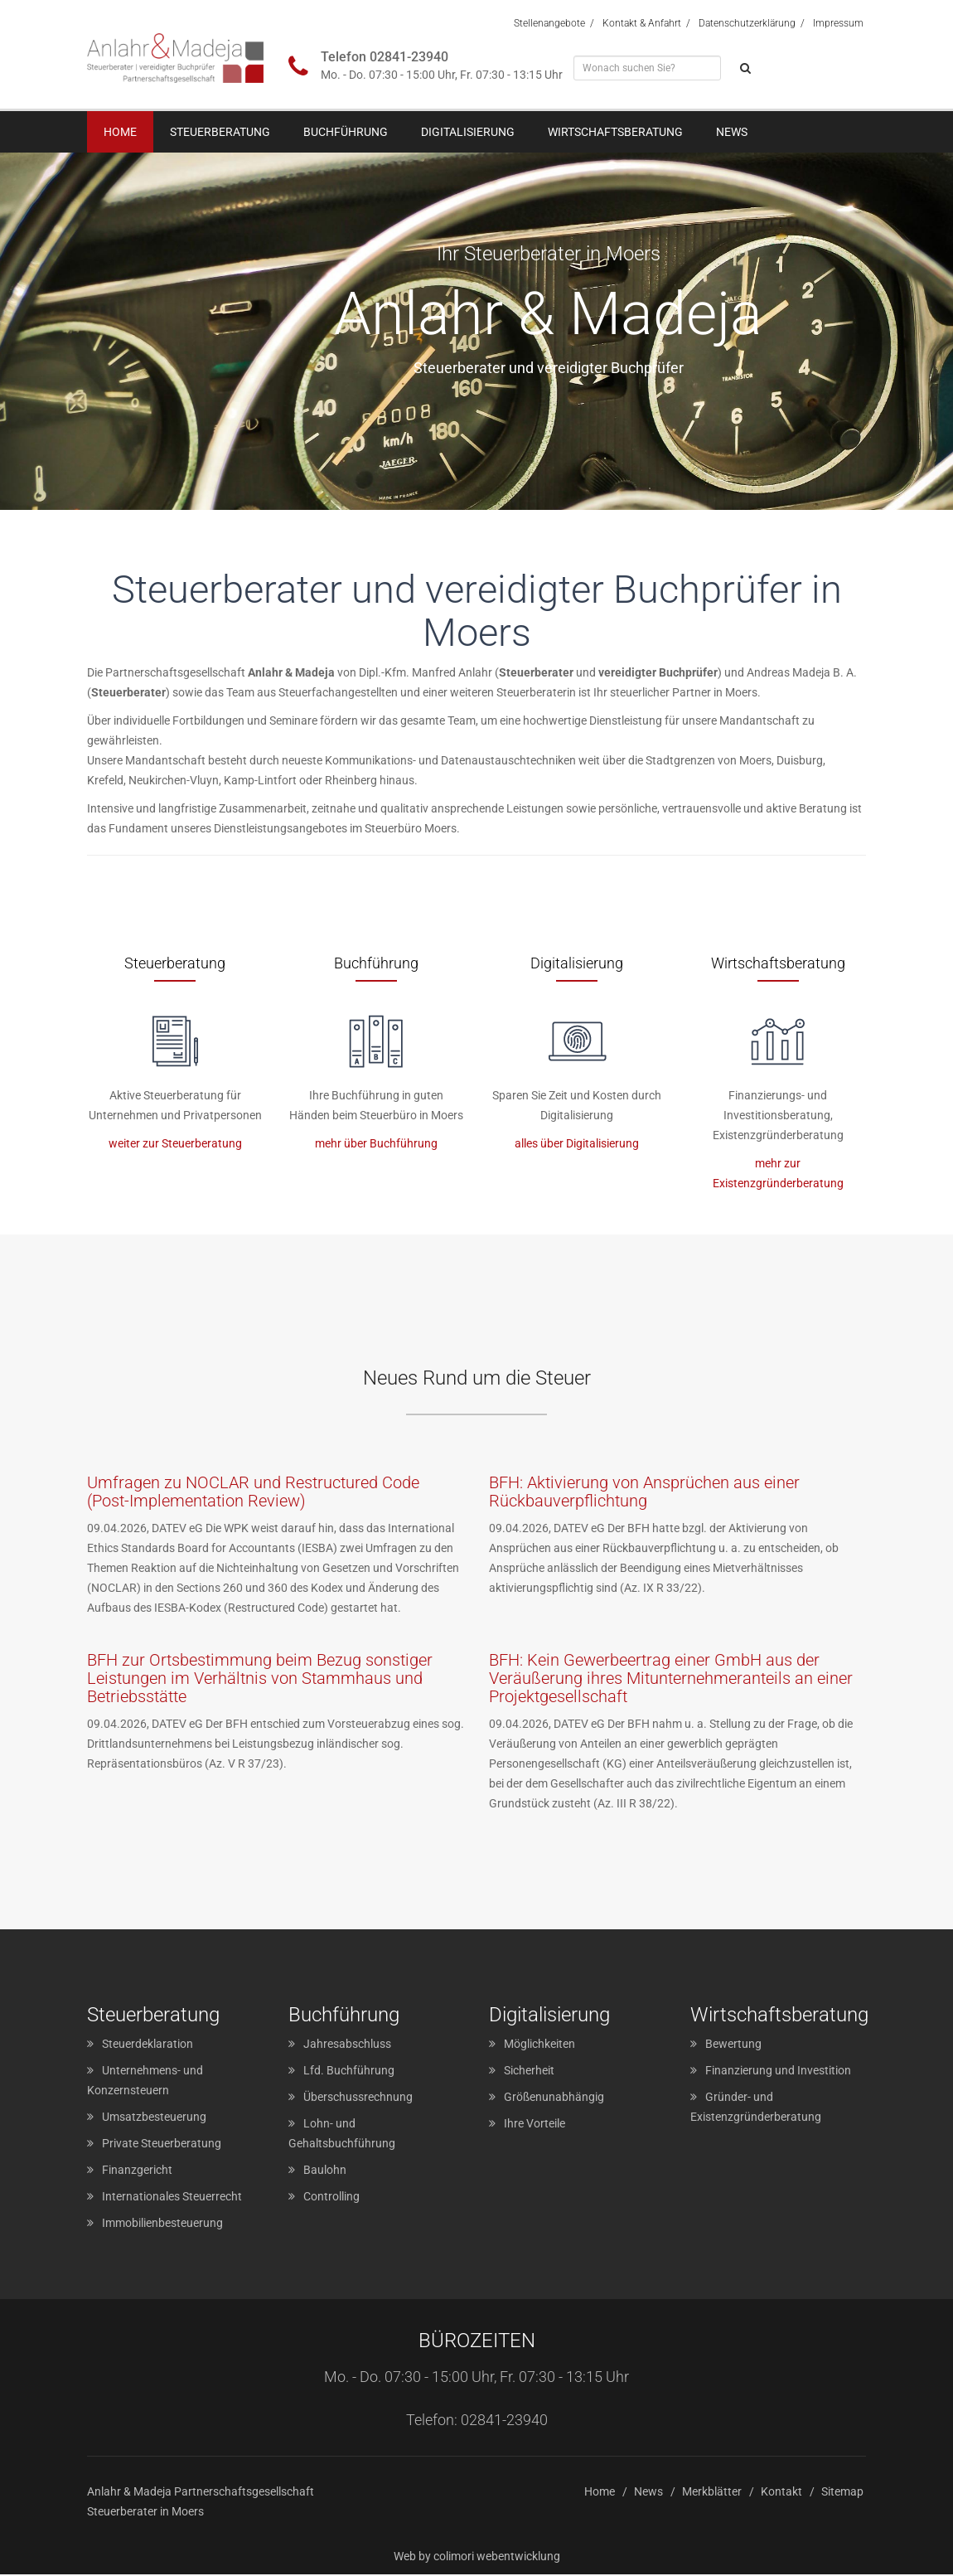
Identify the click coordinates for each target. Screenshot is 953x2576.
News (731, 131)
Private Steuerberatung (161, 2145)
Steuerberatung (220, 131)
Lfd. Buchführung (348, 2072)
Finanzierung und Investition (778, 2072)
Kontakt (781, 2493)
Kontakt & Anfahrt (641, 23)
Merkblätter (712, 2493)
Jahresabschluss (347, 2045)
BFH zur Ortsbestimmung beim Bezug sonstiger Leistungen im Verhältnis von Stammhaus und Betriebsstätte (260, 1680)
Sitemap (842, 2493)
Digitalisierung (468, 131)
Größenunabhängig (554, 2098)
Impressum (838, 23)
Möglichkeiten (539, 2045)
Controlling (331, 2198)
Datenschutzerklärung (747, 23)
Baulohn (324, 2171)
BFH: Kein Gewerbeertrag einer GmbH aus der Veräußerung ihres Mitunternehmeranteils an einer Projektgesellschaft (671, 1680)
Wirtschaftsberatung (615, 131)
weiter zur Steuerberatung (175, 1144)
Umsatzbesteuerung (154, 2118)
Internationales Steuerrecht (172, 2198)
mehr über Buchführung (376, 1144)
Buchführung (345, 131)
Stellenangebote (549, 23)
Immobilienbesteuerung (162, 2224)
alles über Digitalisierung (577, 1144)
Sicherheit (529, 2072)
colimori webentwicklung (496, 2557)
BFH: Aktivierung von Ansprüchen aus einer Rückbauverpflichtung (644, 1493)
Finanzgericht (137, 2171)
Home (120, 131)
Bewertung (733, 2045)
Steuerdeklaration (147, 2045)
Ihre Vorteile (534, 2125)
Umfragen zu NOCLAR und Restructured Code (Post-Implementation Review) (253, 1493)
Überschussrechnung (358, 2098)
